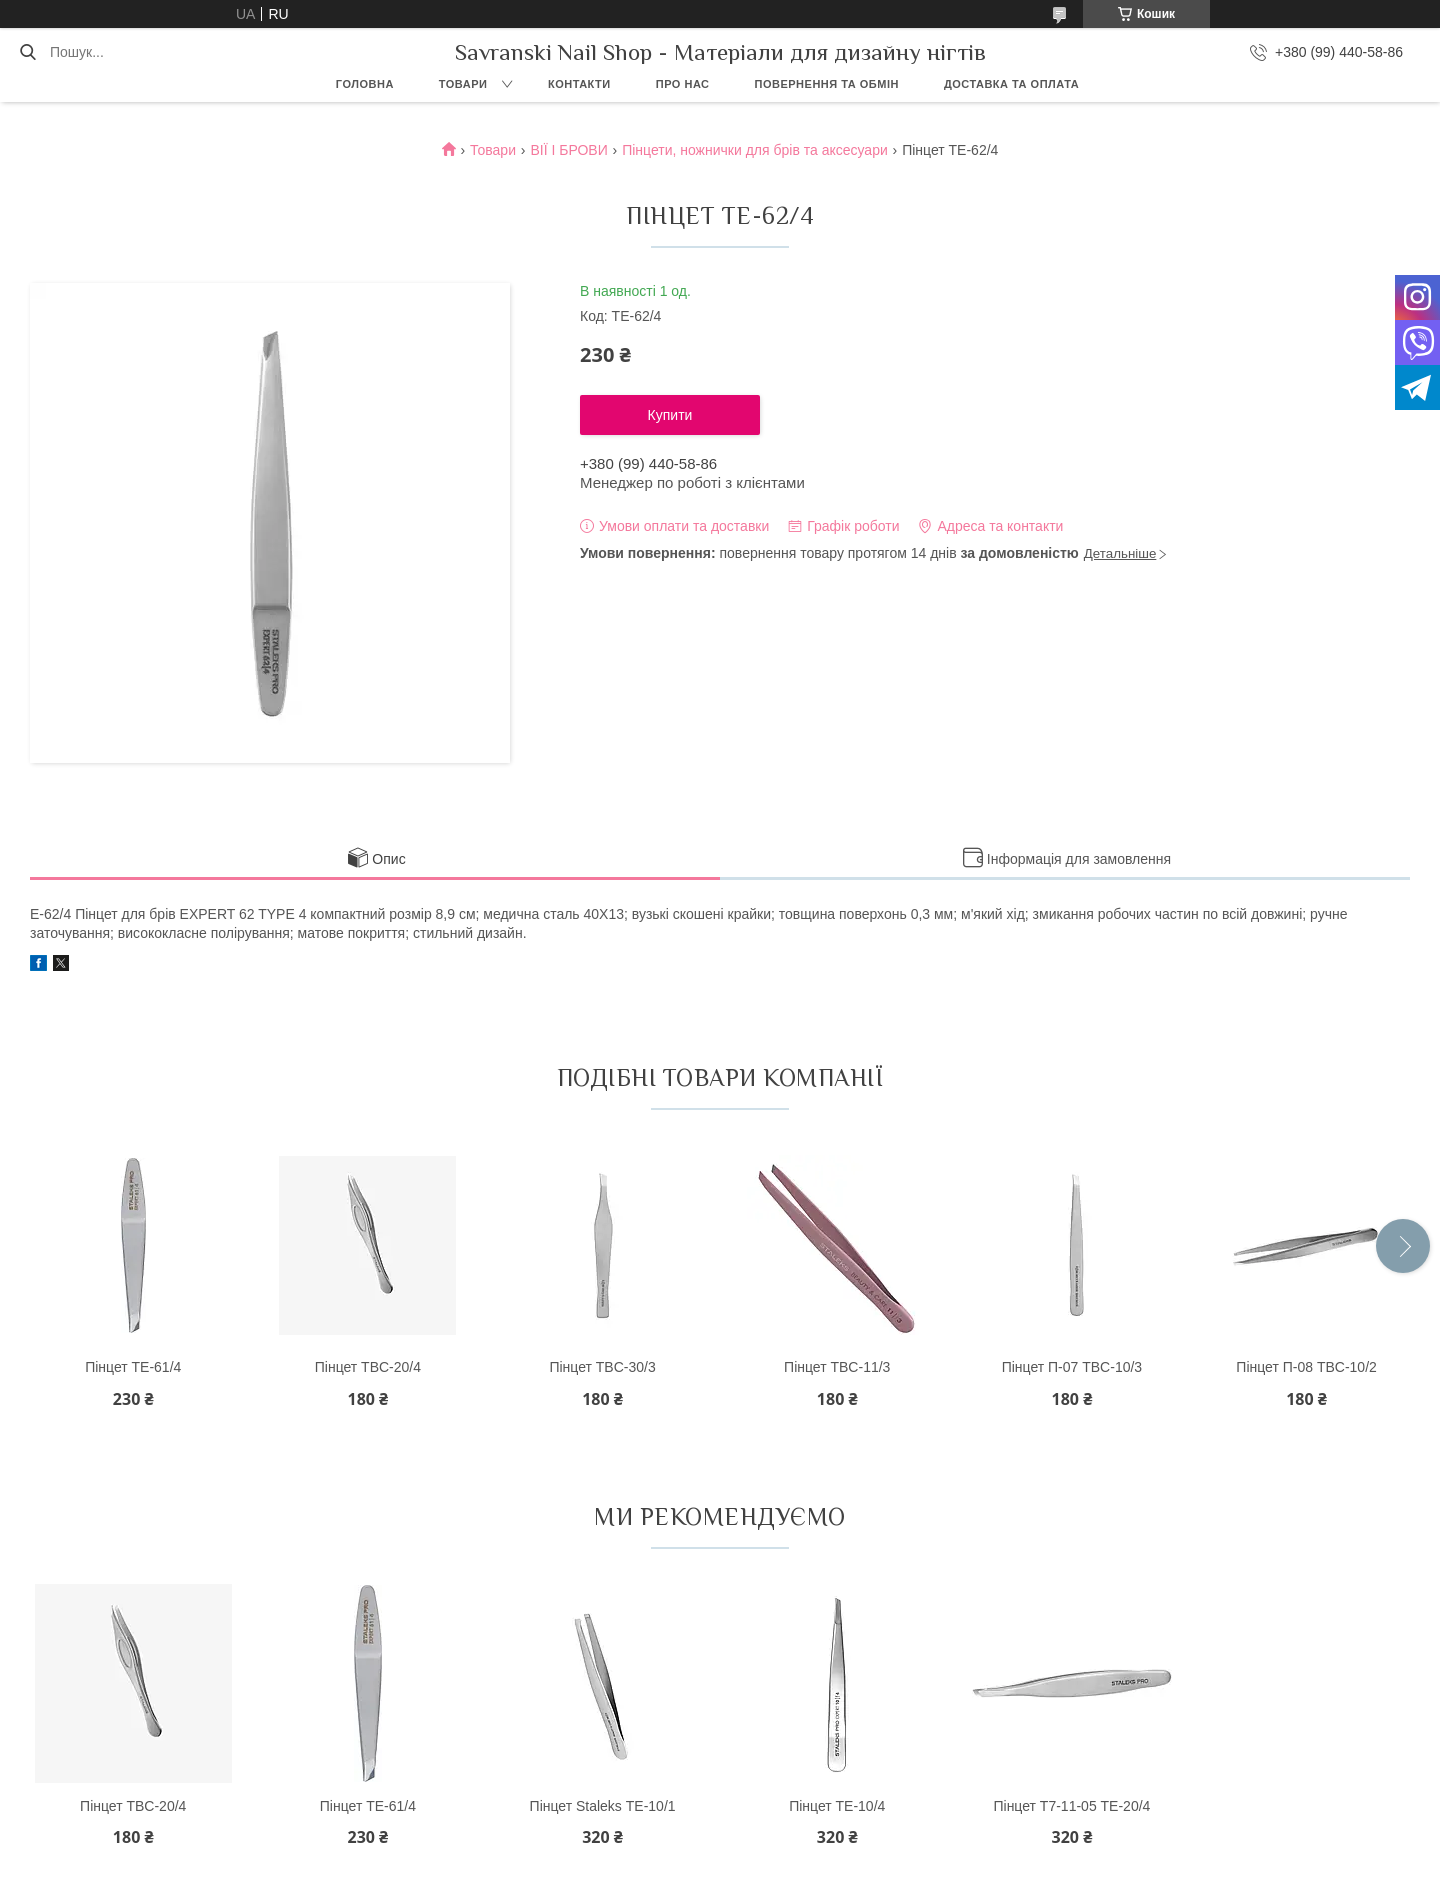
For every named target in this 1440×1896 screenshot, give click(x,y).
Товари (463, 84)
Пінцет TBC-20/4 (368, 1367)
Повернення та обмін (827, 84)
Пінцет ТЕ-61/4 (133, 1367)
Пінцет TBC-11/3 (837, 1367)
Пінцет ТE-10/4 (837, 1806)
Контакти (579, 84)
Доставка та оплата (1011, 84)
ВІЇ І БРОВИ (568, 150)
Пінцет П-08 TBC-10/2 (1306, 1367)
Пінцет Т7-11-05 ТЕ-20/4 (1071, 1806)
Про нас (683, 84)
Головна (365, 84)
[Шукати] (27, 52)
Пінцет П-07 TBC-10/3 (1072, 1367)
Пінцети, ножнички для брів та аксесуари (755, 150)
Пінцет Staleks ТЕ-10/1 (603, 1806)
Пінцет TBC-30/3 (602, 1367)
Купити (670, 415)
